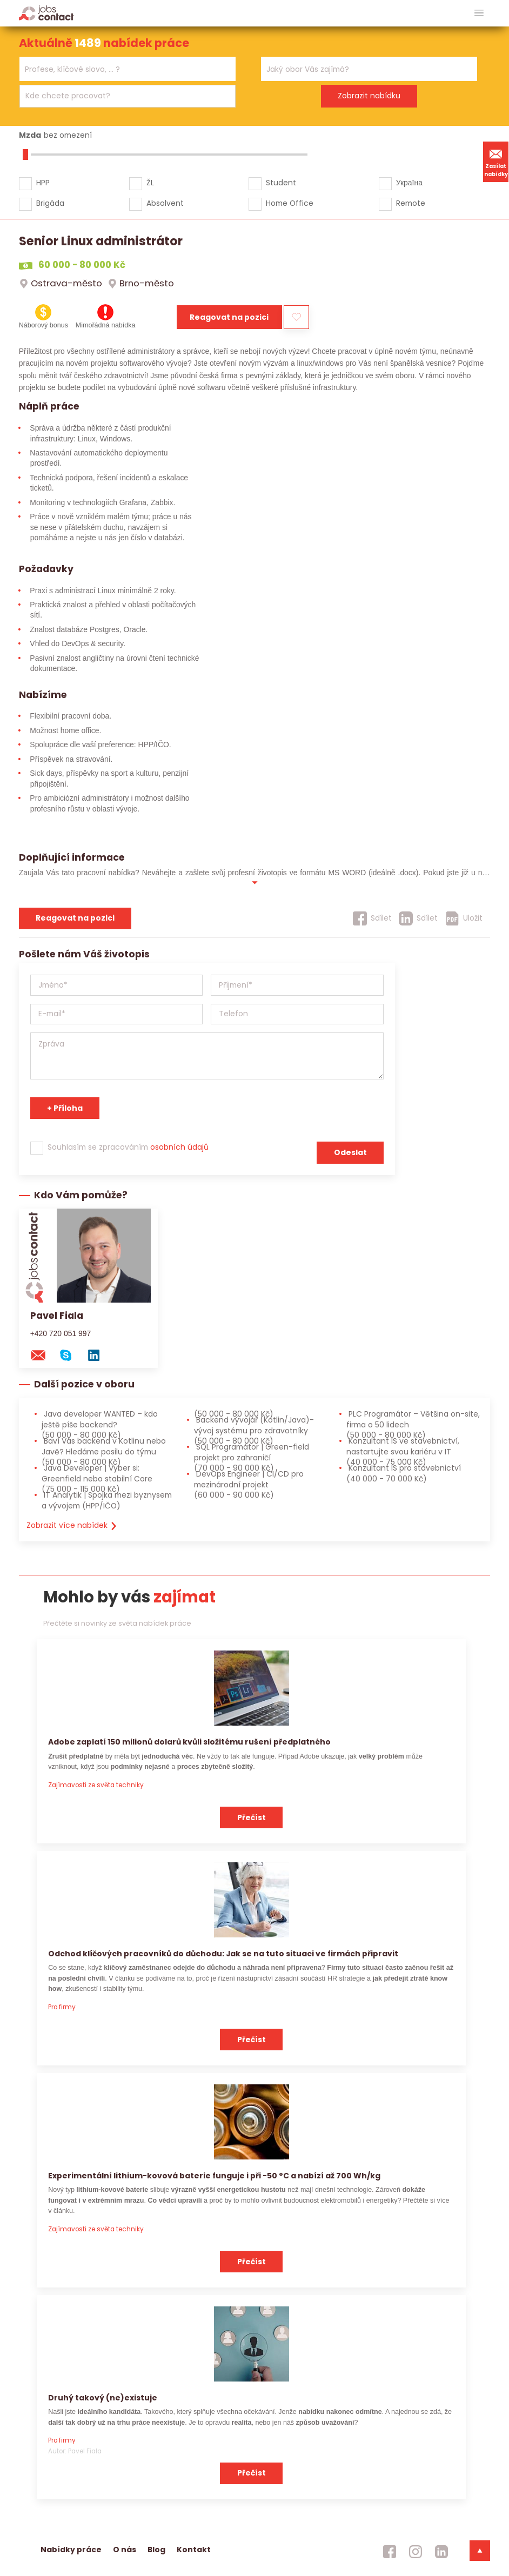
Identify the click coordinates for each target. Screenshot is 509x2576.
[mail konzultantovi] (43, 1355)
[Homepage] (46, 12)
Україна (409, 182)
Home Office (289, 203)
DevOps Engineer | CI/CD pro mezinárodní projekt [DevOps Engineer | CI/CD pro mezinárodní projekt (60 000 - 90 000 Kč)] (249, 1484)
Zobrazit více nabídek (72, 1525)
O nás (124, 2549)
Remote (410, 203)
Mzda (30, 135)
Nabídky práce (71, 2549)
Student (281, 182)
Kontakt (194, 2549)
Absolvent (165, 203)
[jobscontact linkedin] (441, 2552)
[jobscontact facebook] (390, 2552)
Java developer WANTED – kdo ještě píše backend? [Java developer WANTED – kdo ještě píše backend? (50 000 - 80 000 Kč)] (100, 1424)
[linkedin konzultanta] (99, 1355)
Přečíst (251, 1817)
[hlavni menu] (479, 13)
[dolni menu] (480, 2550)
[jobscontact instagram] (415, 2552)
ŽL (150, 182)
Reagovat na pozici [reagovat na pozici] (75, 918)
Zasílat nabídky (496, 161)
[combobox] (127, 69)
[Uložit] (464, 918)
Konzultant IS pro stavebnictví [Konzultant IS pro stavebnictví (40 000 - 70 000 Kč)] (403, 1473)
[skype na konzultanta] (71, 1355)
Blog (156, 2549)
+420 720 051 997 (60, 1333)
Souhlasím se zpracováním (128, 1147)
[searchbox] (121, 69)
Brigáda (50, 203)
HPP (43, 182)
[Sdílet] (372, 918)
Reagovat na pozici (229, 317)
